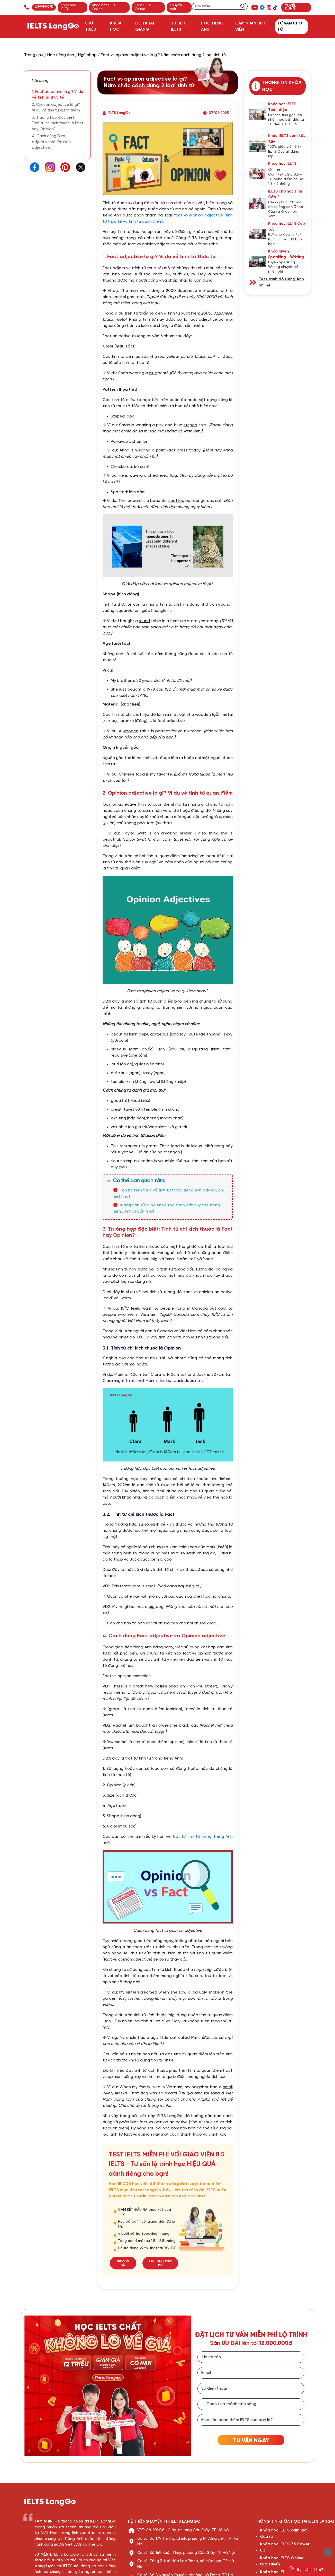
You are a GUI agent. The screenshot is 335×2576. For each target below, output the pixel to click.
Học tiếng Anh (60, 118)
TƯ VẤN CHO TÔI (289, 26)
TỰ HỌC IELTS (179, 26)
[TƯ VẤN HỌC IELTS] (251, 2504)
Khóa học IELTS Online (104, 7)
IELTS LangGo (201, 301)
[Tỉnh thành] (250, 2468)
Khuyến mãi (176, 7)
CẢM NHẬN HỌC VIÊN (251, 26)
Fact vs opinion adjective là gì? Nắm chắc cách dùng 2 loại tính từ (163, 118)
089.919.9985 (44, 7)
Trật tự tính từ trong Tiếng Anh (202, 1900)
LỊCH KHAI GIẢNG (144, 26)
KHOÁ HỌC (116, 26)
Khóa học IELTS (68, 7)
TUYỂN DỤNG (290, 7)
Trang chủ (33, 118)
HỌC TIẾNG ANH (212, 26)
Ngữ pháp (87, 118)
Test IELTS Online (143, 7)
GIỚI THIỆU (90, 26)
